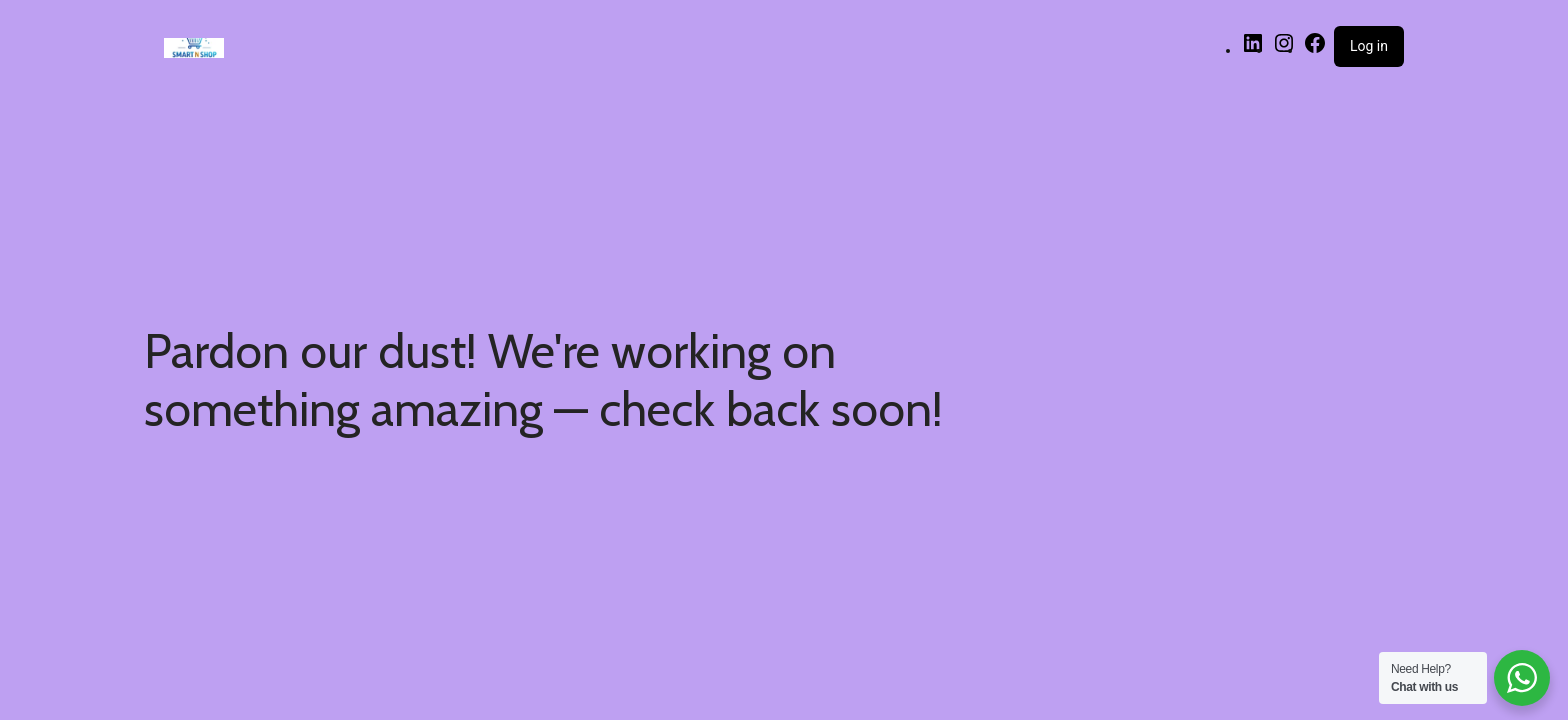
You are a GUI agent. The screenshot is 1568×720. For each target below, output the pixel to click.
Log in (1369, 46)
